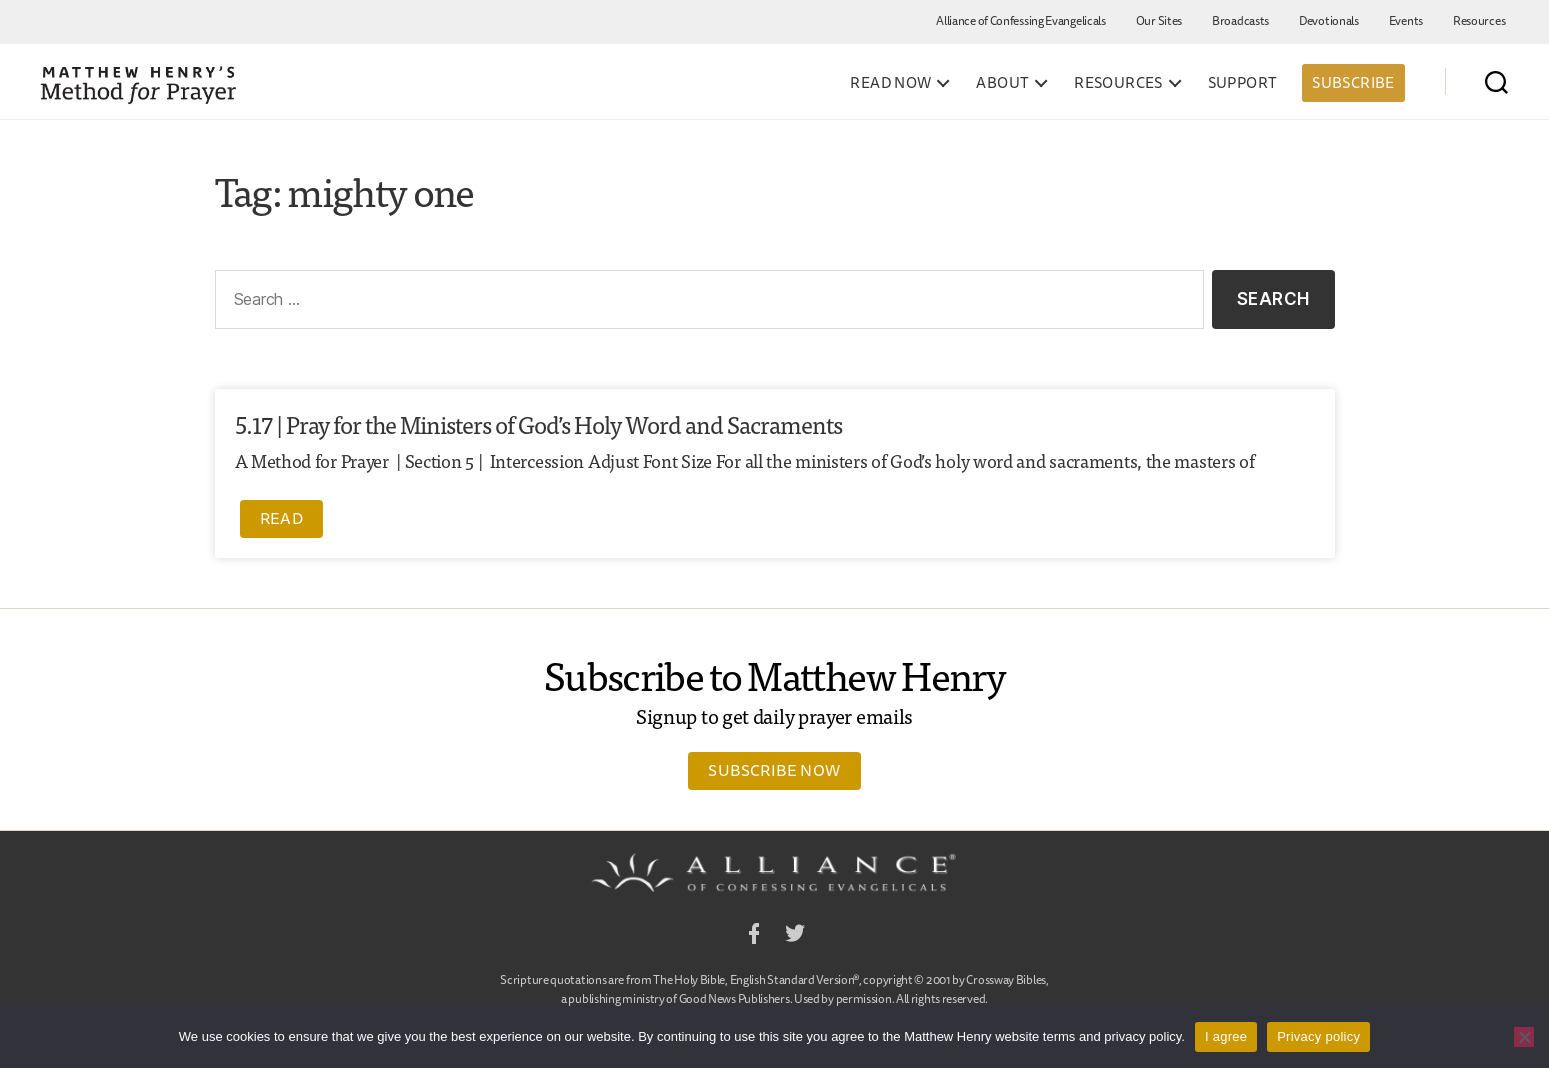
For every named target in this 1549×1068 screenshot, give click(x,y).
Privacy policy (1318, 1036)
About (1002, 83)
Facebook (754, 936)
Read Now (890, 83)
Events (1406, 20)
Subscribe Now (774, 770)
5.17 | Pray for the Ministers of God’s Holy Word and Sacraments (538, 423)
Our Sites (1159, 20)
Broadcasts (1240, 20)
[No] (1524, 1037)
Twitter (795, 936)
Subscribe (1353, 82)
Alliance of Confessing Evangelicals (1021, 20)
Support (1243, 83)
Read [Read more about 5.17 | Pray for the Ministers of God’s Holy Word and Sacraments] (282, 518)
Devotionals (1329, 20)
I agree (1226, 1036)
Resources (1479, 20)
